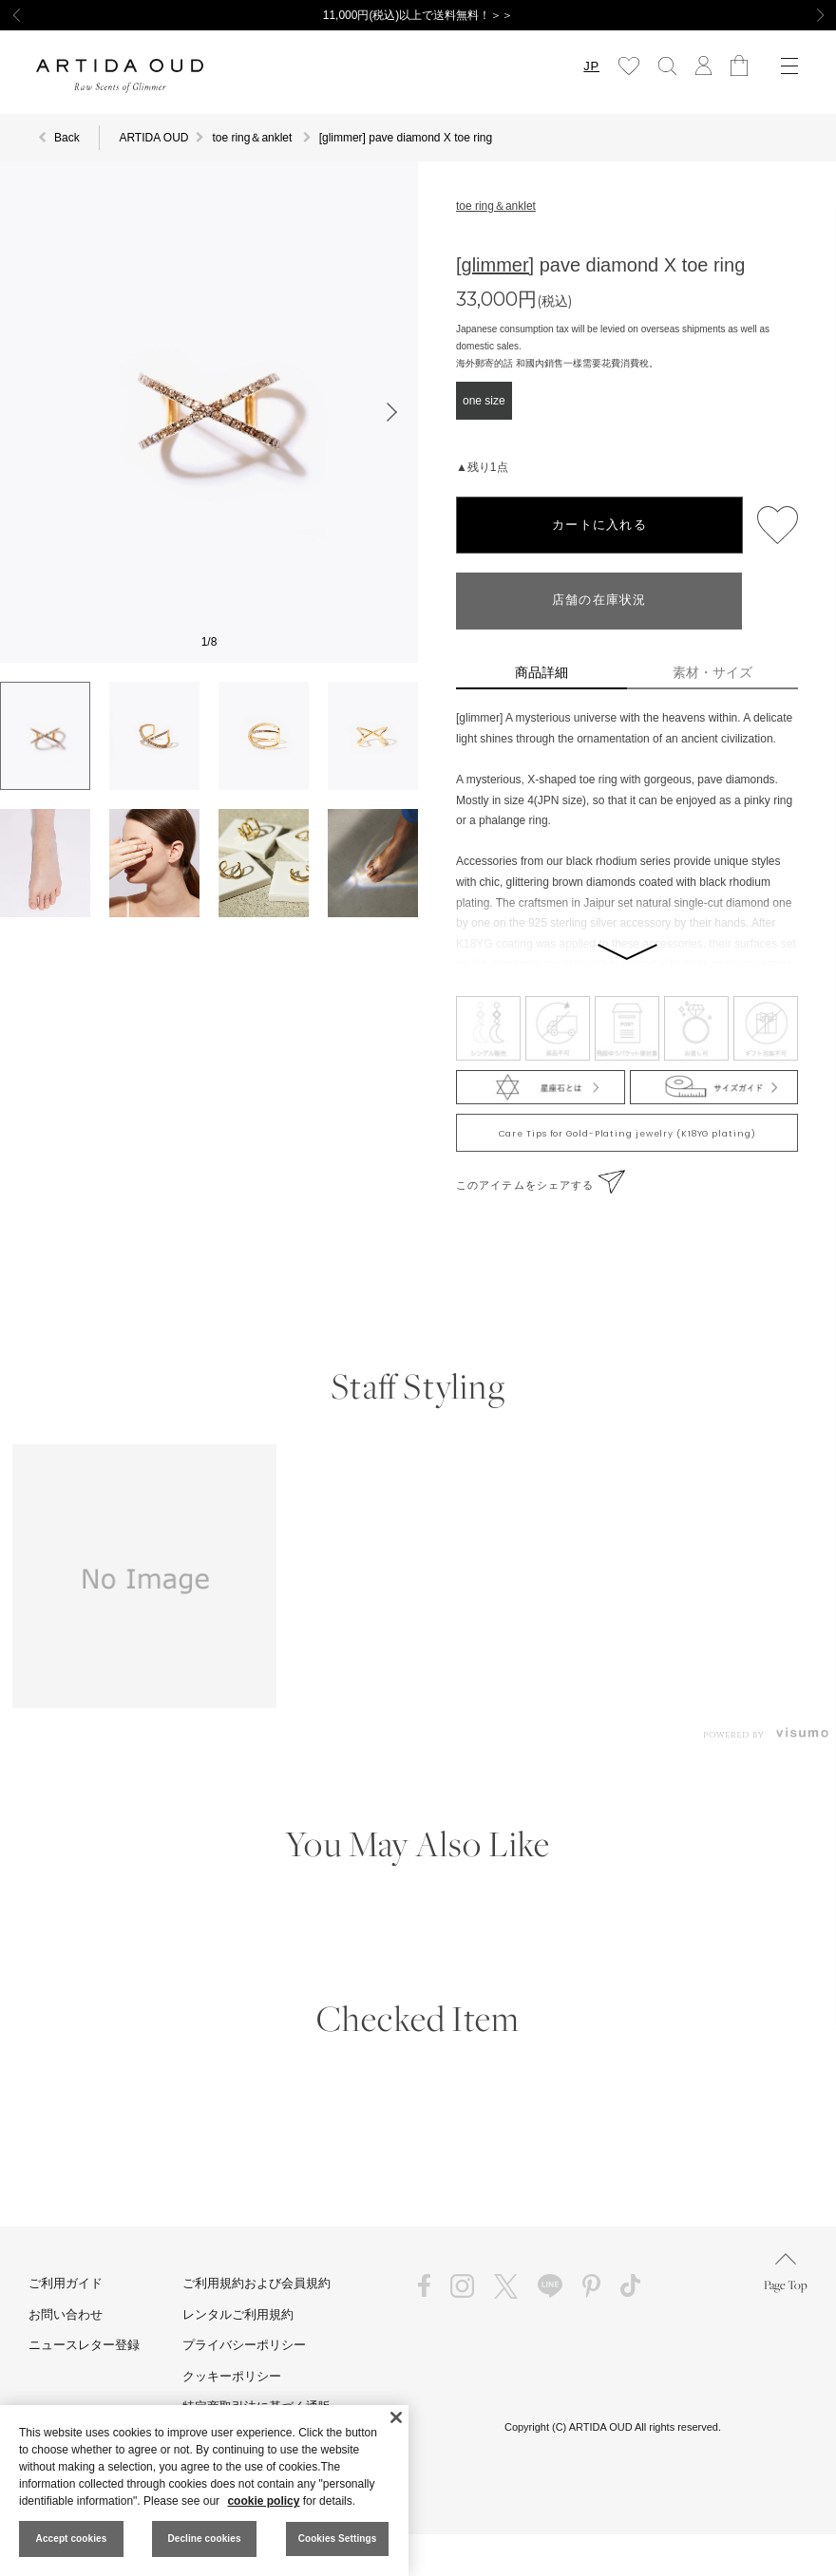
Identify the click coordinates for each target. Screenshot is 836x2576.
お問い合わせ (65, 2314)
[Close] (396, 2417)
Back (67, 137)
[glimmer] (495, 264)
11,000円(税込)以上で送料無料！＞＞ (418, 15)
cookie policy (263, 2501)
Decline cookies (203, 2538)
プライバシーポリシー (244, 2345)
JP (591, 66)
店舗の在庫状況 (599, 600)
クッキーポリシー (231, 2376)
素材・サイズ (712, 672)
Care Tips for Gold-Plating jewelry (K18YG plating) (627, 1133)
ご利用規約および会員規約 (256, 2283)
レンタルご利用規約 (238, 2314)
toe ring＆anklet (496, 206)
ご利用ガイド (65, 2283)
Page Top (786, 2272)
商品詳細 (541, 672)
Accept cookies (71, 2538)
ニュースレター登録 (84, 2345)
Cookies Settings (337, 2538)
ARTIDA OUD (153, 137)
